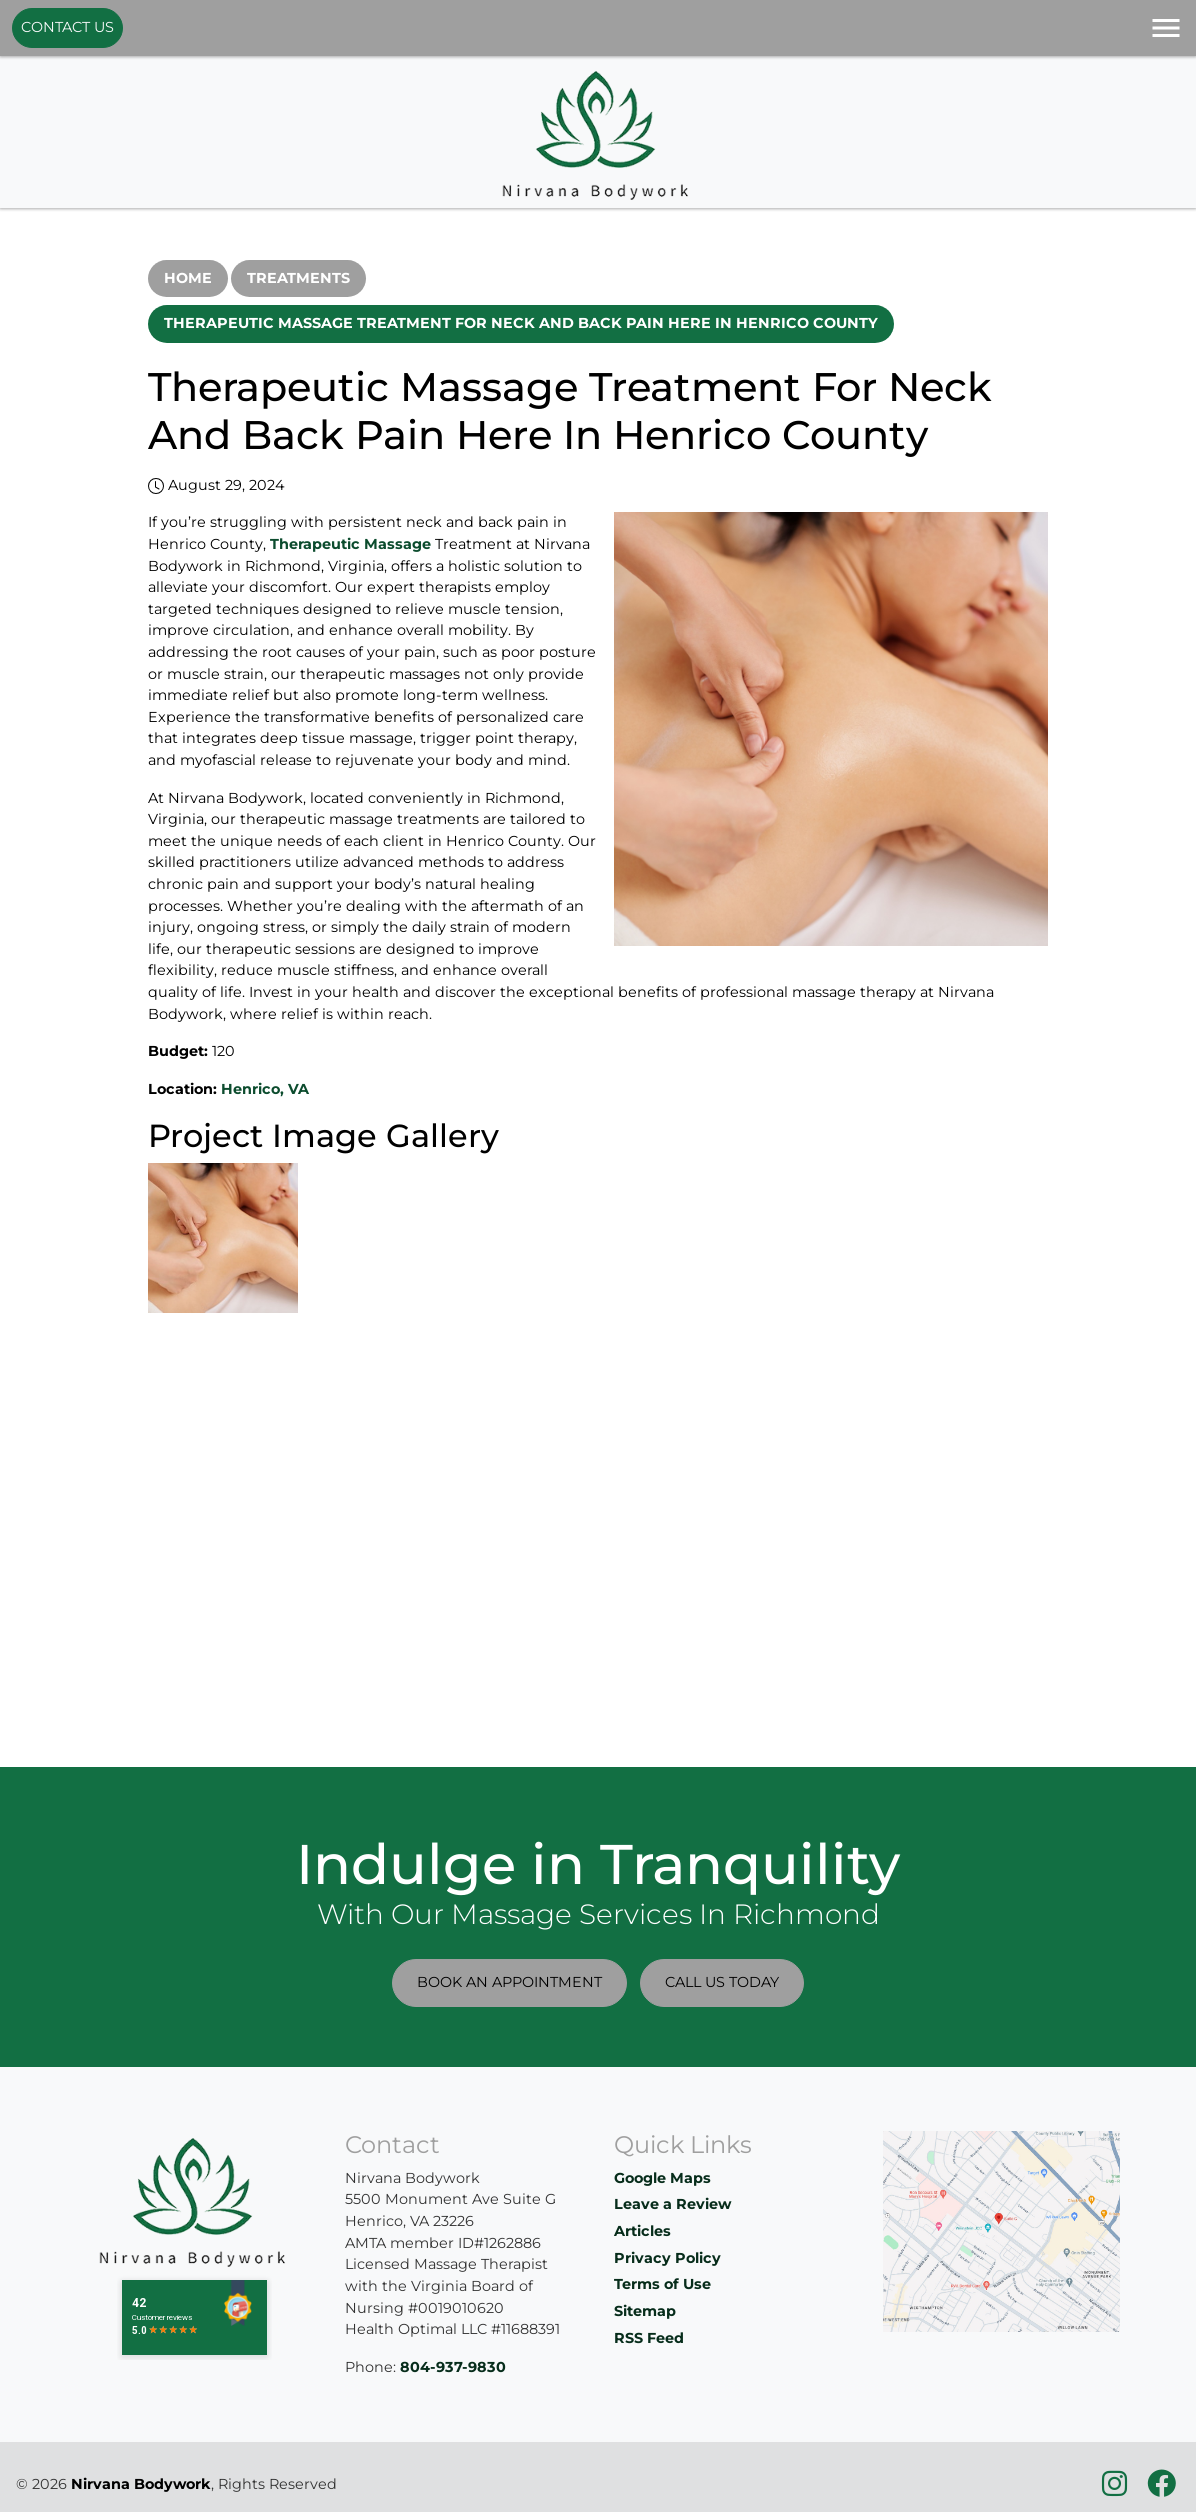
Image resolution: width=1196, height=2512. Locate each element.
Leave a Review (672, 2204)
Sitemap (645, 2311)
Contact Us (67, 27)
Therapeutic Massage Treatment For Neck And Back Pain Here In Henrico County (521, 323)
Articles (642, 2231)
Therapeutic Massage (350, 544)
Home (188, 278)
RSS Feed (649, 2338)
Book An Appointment (509, 1982)
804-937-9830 (453, 2367)
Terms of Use (662, 2284)
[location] (1001, 2230)
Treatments (298, 278)
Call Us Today (722, 1982)
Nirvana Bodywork (141, 2484)
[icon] (1116, 2489)
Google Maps (662, 2178)
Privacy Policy (667, 2258)
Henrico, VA (265, 1089)
